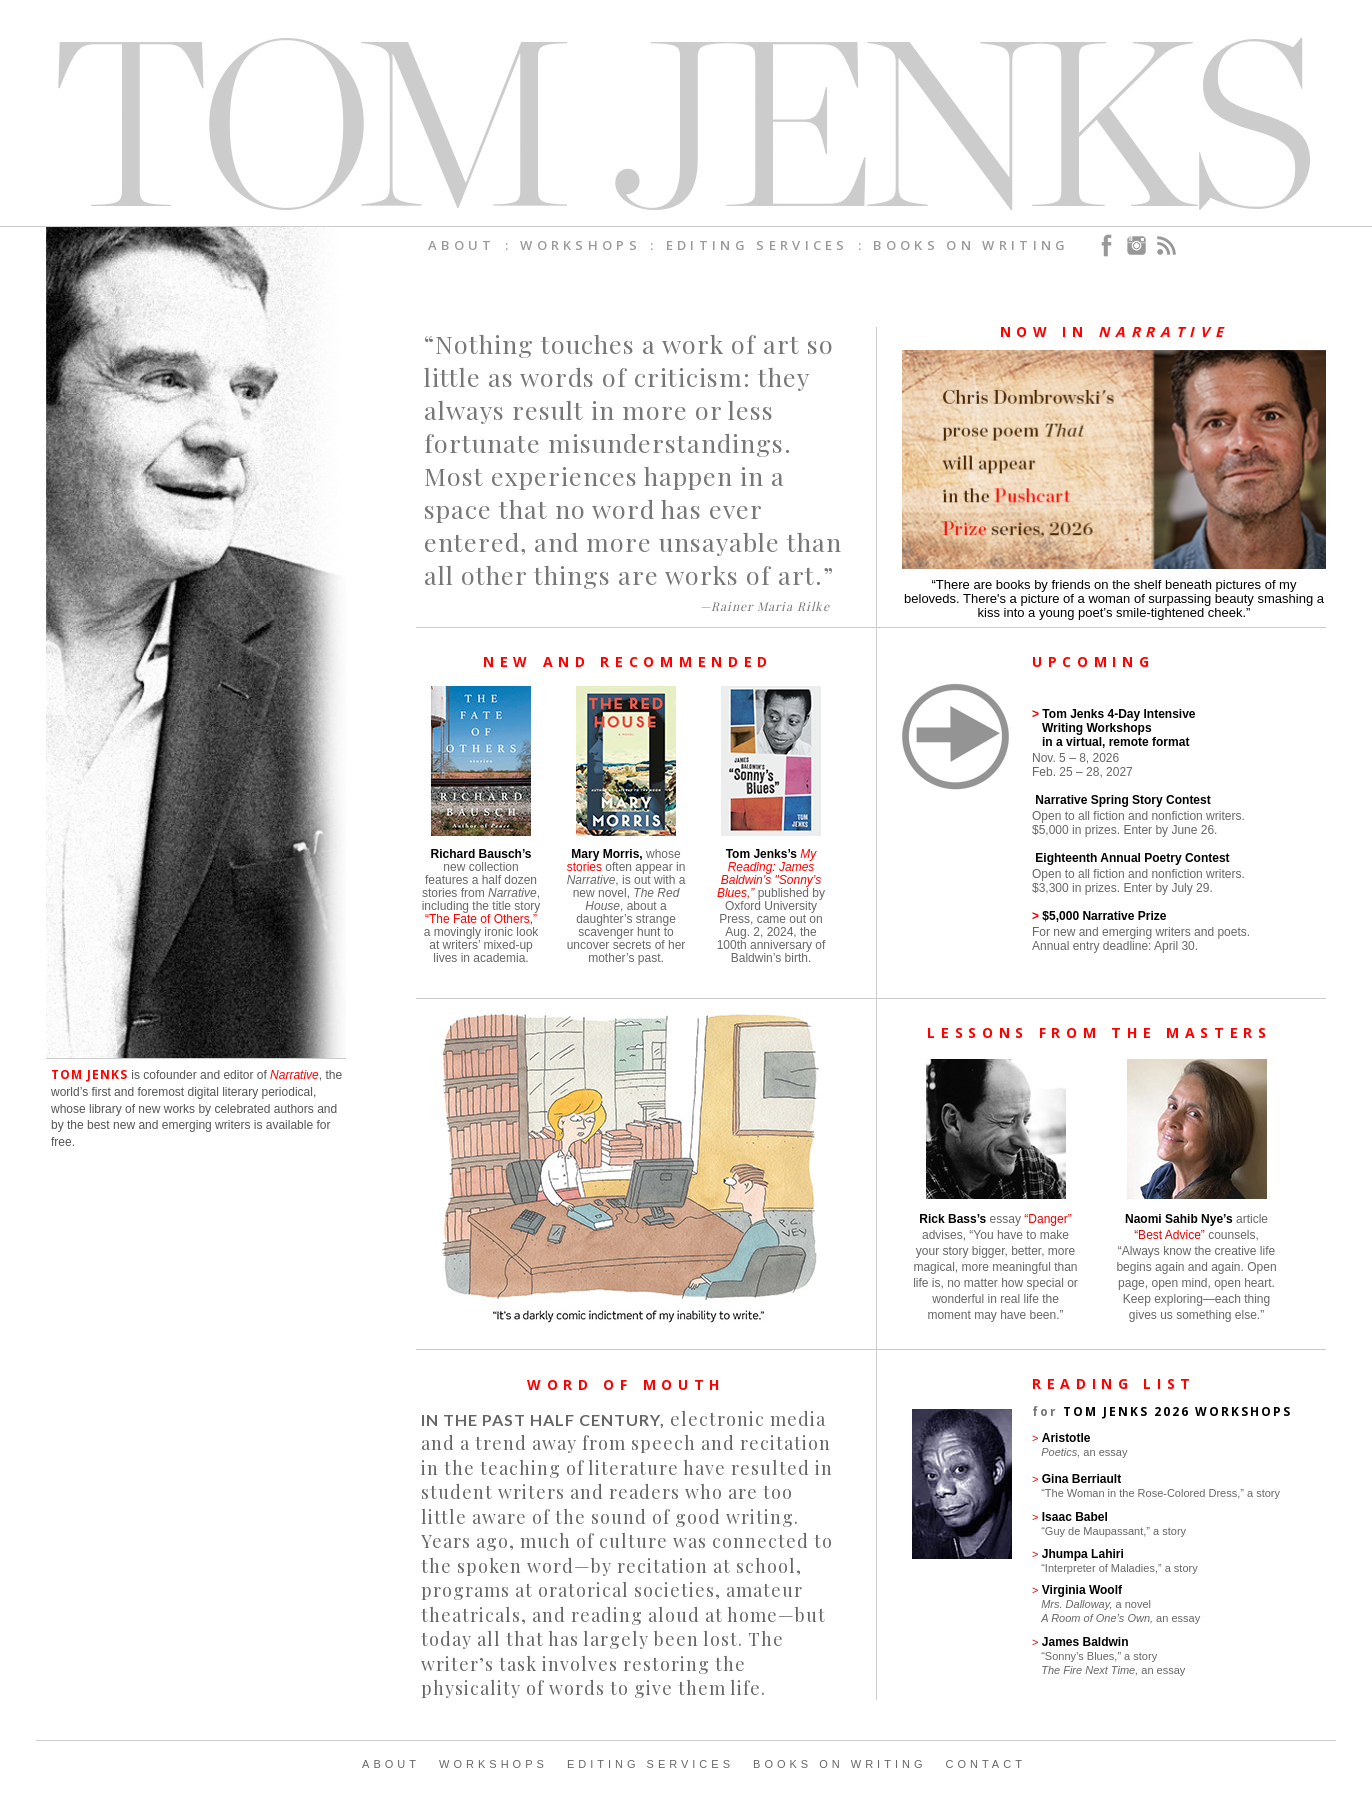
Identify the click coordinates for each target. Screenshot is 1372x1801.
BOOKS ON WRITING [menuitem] (971, 245)
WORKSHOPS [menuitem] (580, 245)
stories (584, 867)
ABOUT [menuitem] (462, 245)
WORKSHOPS (493, 1764)
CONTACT (986, 1764)
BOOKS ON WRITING (839, 1764)
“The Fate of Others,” (481, 919)
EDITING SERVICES (650, 1764)
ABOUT (391, 1764)
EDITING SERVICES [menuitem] (757, 245)
